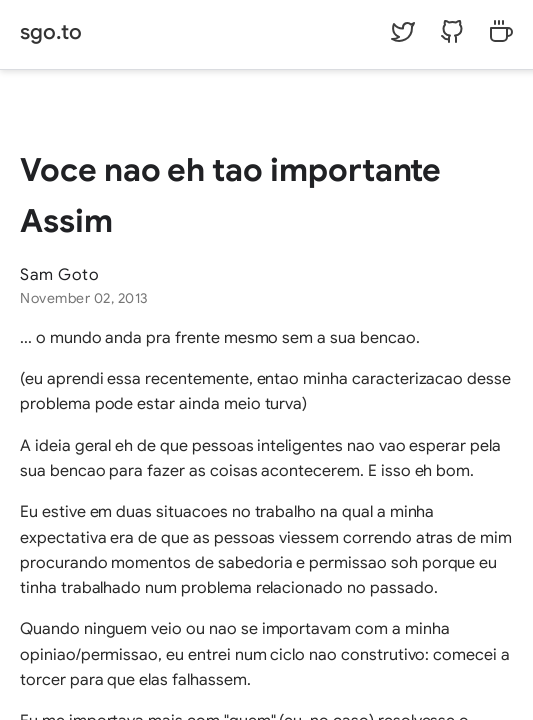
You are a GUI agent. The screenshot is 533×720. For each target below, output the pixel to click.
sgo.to (51, 32)
